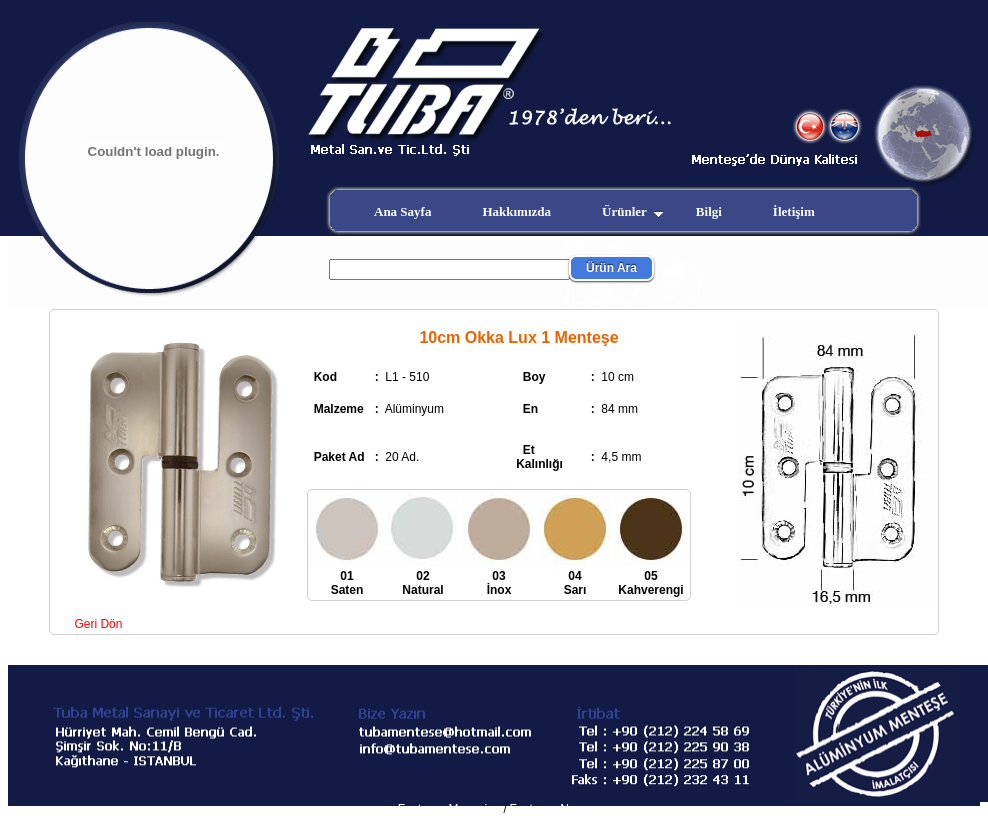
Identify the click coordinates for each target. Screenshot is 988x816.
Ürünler (633, 211)
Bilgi (709, 211)
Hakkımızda (516, 211)
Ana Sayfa (402, 211)
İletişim (794, 211)
